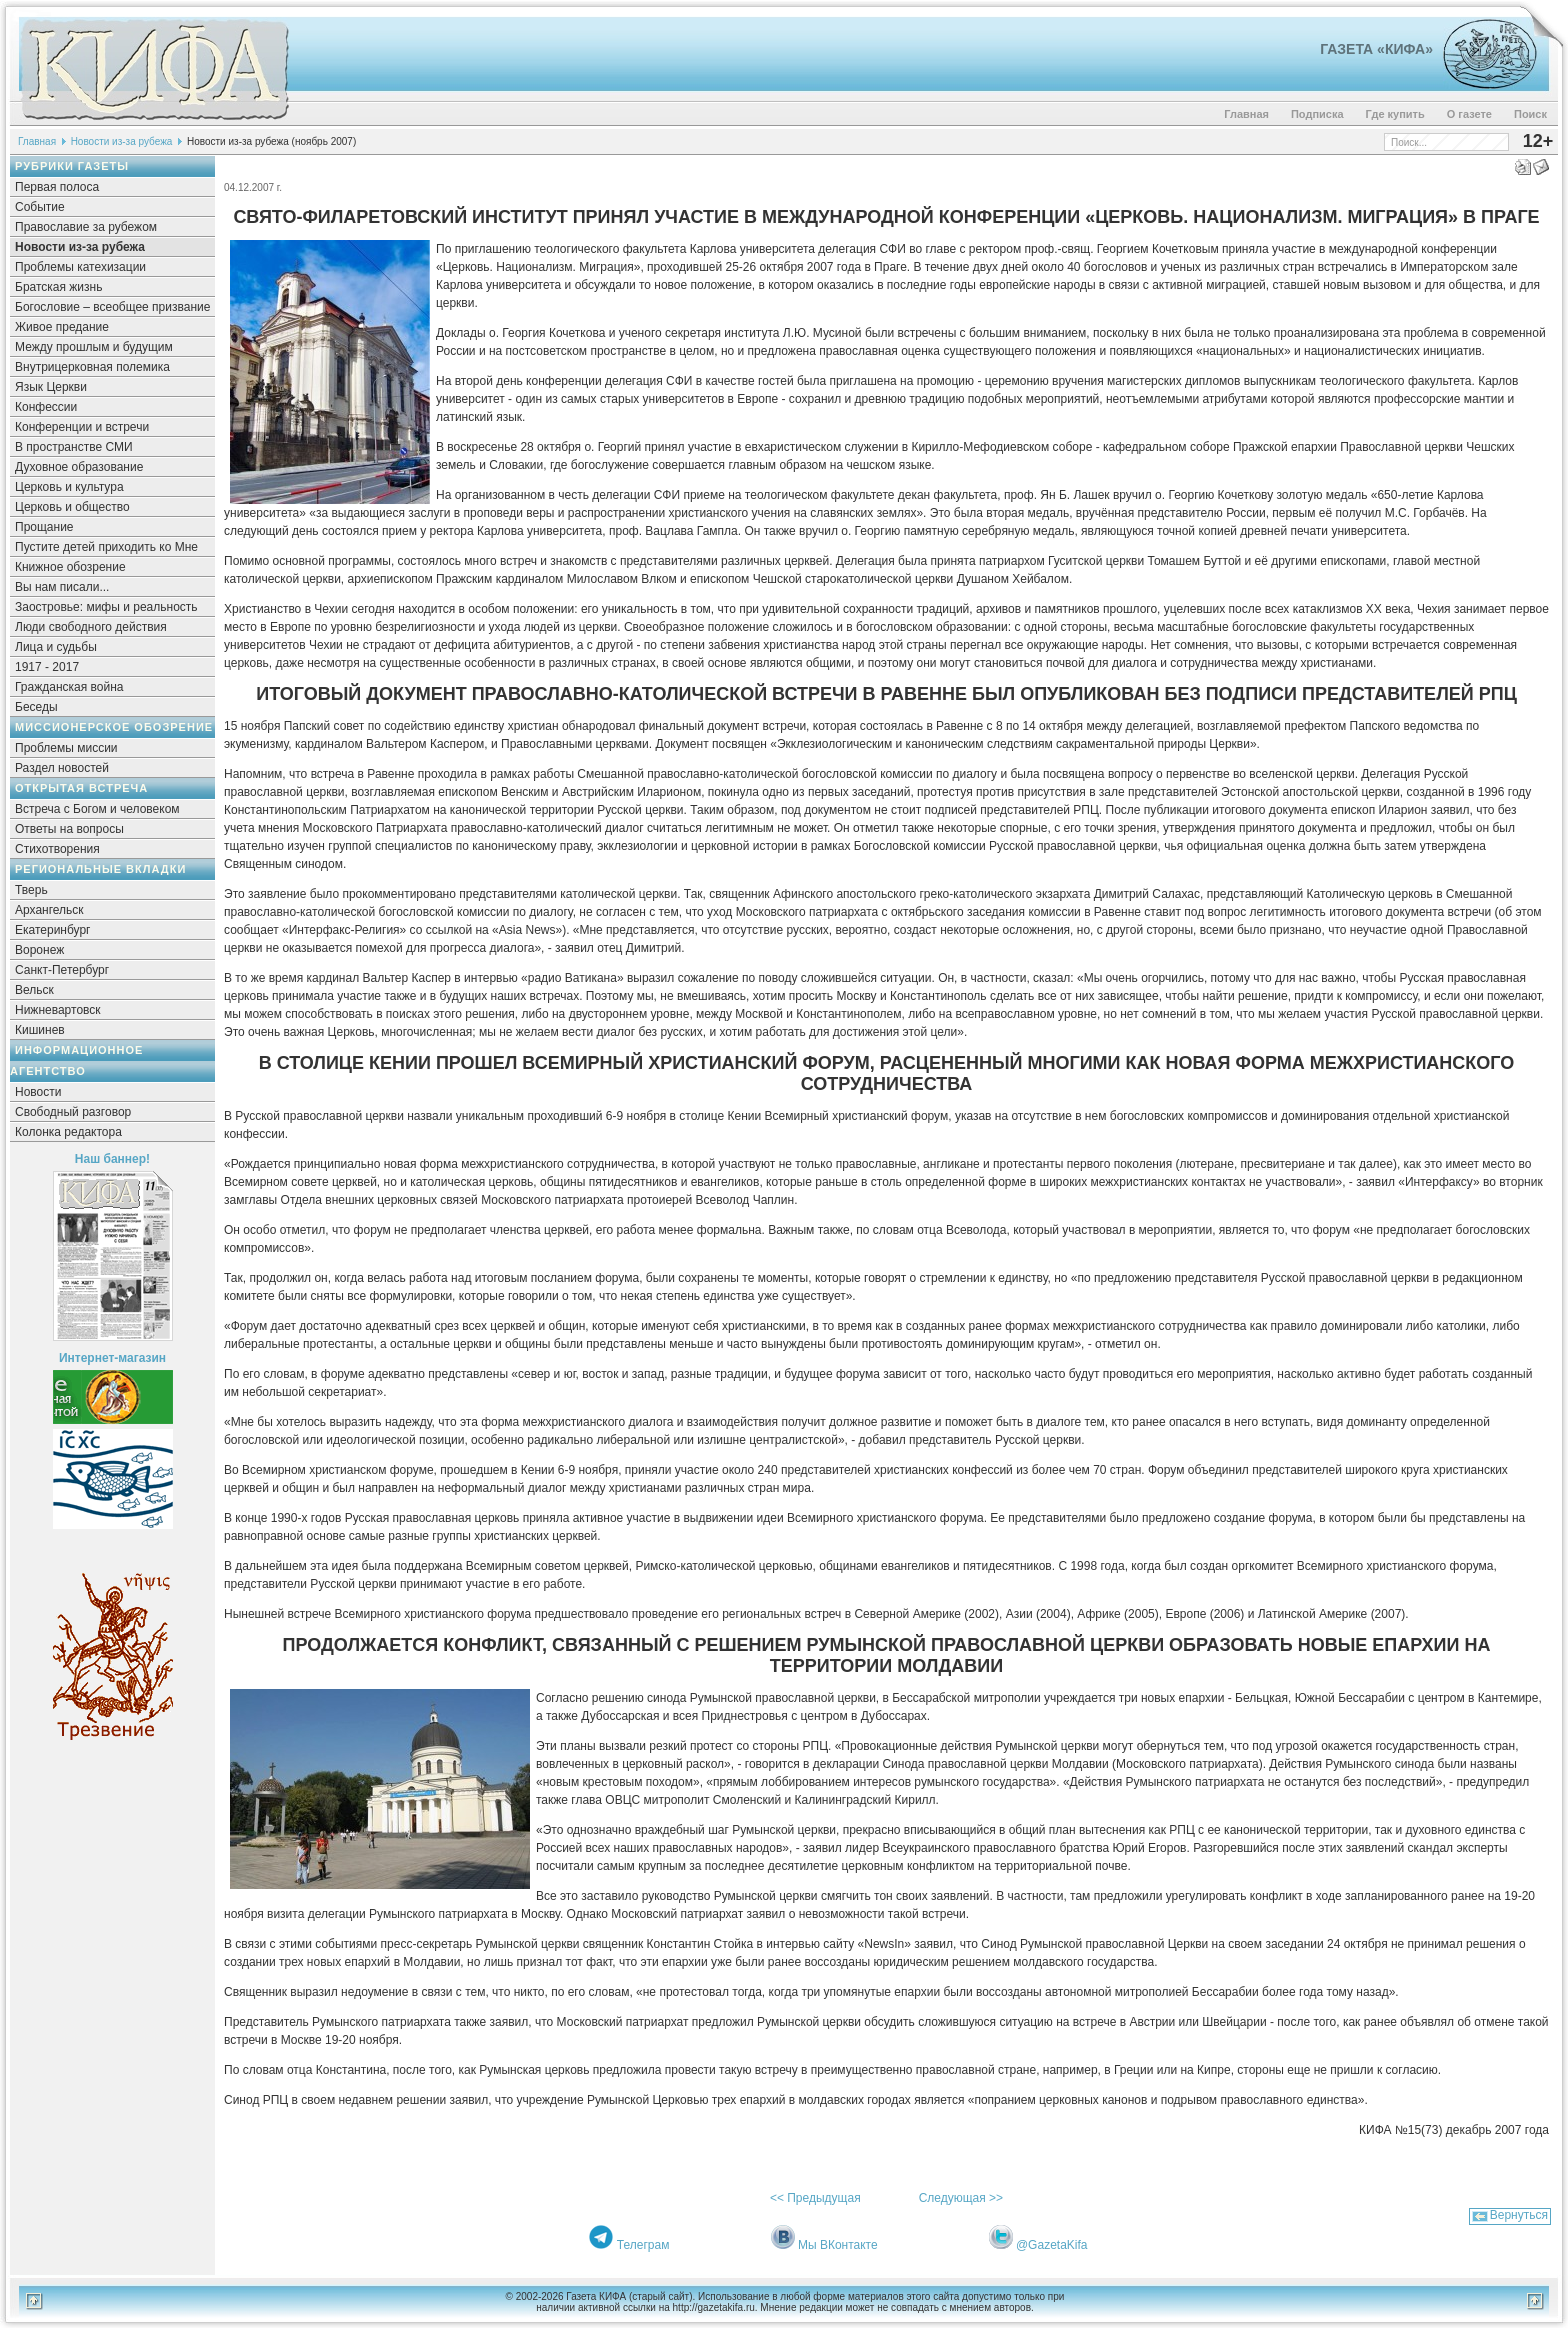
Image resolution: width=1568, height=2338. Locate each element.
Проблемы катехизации (80, 267)
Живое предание (62, 327)
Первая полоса (57, 187)
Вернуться (1519, 2215)
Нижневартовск (58, 1010)
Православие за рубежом (86, 227)
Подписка (1317, 114)
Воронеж (39, 950)
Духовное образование (79, 467)
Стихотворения (57, 849)
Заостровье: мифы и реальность (106, 607)
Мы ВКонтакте (838, 2245)
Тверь (31, 890)
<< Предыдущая (815, 2198)
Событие (40, 207)
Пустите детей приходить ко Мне (106, 547)
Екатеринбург (53, 930)
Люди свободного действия (91, 627)
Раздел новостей (62, 768)
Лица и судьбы (56, 647)
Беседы (36, 707)
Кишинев (40, 1030)
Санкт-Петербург (62, 970)
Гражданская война (69, 687)
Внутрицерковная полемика (92, 367)
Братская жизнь (58, 287)
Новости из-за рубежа (122, 141)
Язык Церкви (51, 387)
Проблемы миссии (66, 748)
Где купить (1395, 114)
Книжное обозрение (70, 567)
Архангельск (49, 910)
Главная (1246, 114)
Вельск (34, 990)
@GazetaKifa (1052, 2245)
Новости (38, 1092)
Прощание (44, 527)
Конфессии (46, 407)
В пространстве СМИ (74, 447)
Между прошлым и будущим (94, 347)
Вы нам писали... (62, 587)
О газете (1469, 114)
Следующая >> (961, 2198)
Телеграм (643, 2245)
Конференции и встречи (82, 427)
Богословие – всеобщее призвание (112, 307)
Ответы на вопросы (69, 829)
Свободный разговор (73, 1112)
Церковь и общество (72, 507)
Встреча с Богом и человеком (97, 809)
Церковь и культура (69, 487)
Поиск (1530, 114)
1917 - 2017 (47, 667)
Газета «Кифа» (1376, 49)
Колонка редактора (68, 1132)
